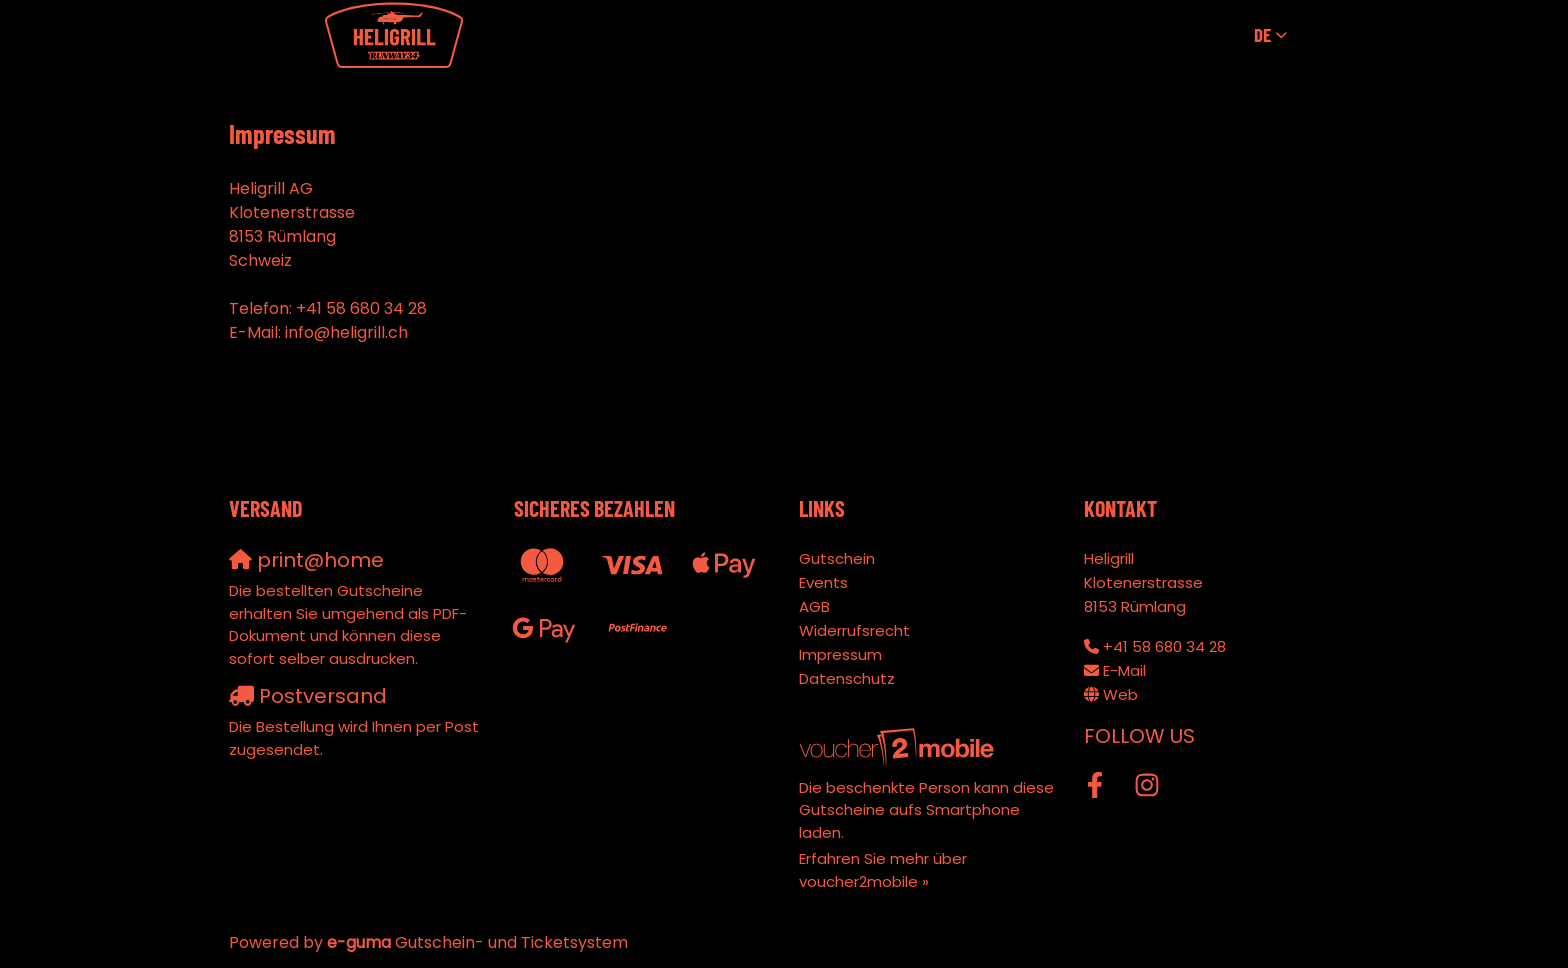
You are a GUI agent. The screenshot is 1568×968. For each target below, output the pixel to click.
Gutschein (837, 558)
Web (1120, 694)
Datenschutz (847, 678)
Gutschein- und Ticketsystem (477, 942)
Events (823, 582)
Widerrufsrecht (854, 630)
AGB (814, 606)
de (1262, 34)
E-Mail (1124, 670)
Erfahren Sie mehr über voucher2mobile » (883, 870)
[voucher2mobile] (899, 747)
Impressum (840, 654)
